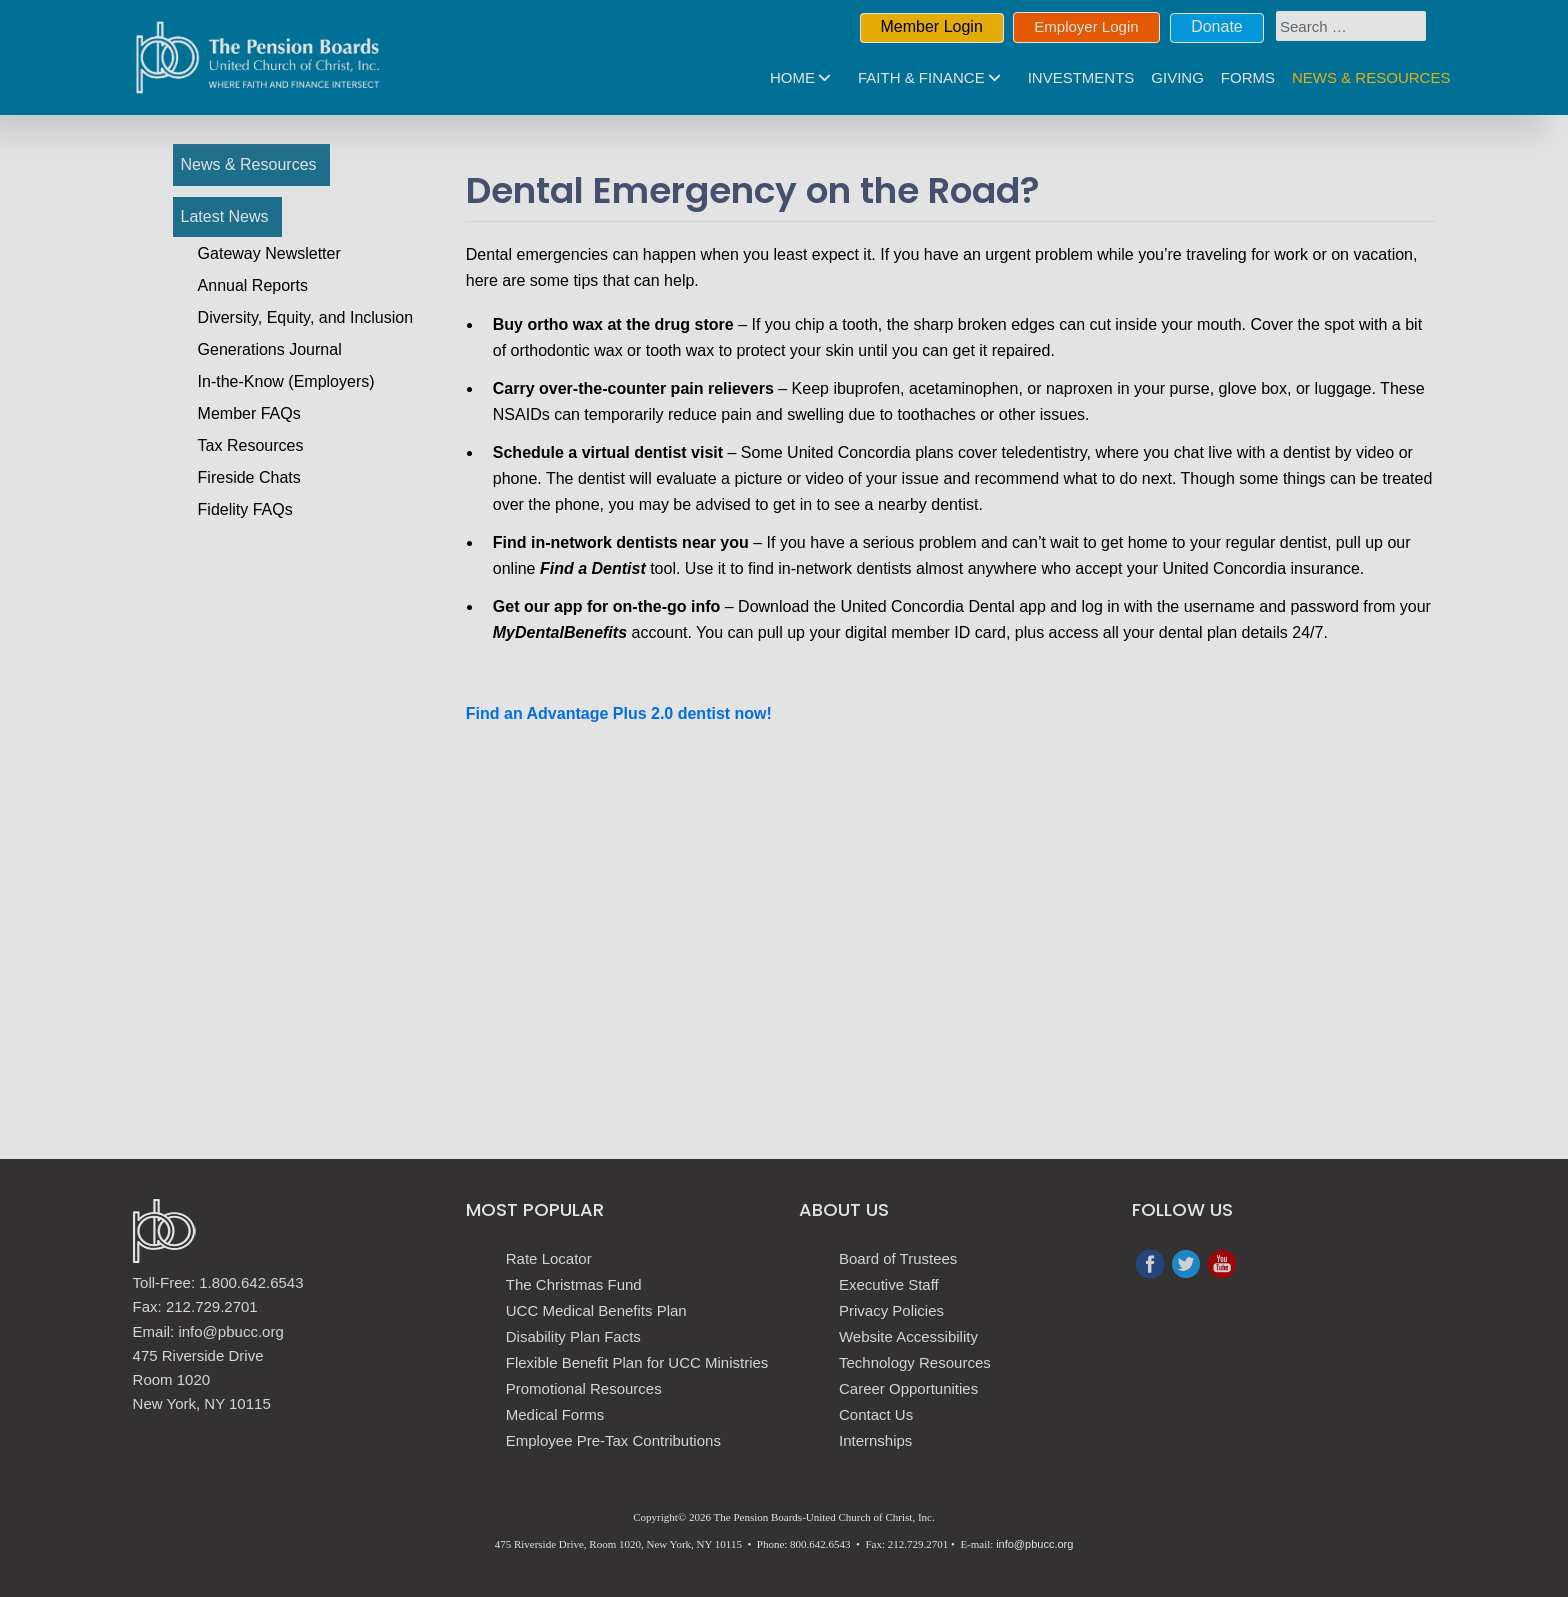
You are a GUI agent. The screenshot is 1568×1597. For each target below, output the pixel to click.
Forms (1248, 77)
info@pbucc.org (1034, 1544)
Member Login (932, 26)
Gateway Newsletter (269, 253)
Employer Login (1086, 26)
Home (792, 77)
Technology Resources (915, 1362)
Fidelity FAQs (245, 509)
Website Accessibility (908, 1336)
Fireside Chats (249, 477)
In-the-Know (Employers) (286, 381)
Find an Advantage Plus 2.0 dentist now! (619, 713)
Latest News (224, 216)
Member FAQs (249, 413)
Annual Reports (253, 285)
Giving (1177, 77)
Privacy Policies (891, 1310)
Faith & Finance (921, 77)
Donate (1217, 26)
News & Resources (1371, 77)
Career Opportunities (908, 1388)
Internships (875, 1440)
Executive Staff (889, 1284)
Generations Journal (270, 349)
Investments (1081, 77)
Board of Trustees (898, 1258)
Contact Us (876, 1414)
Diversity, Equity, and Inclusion (306, 317)
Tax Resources (251, 445)
